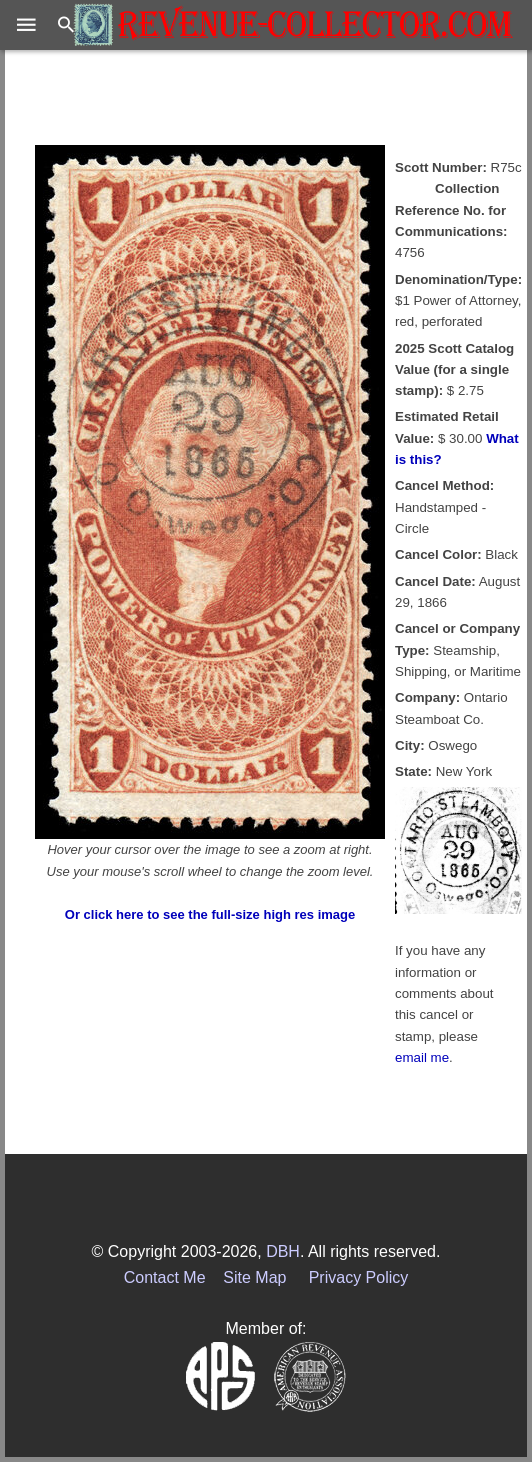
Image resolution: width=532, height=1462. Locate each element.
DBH (283, 1251)
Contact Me (165, 1277)
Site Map (254, 1277)
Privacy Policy (359, 1277)
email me (422, 1057)
